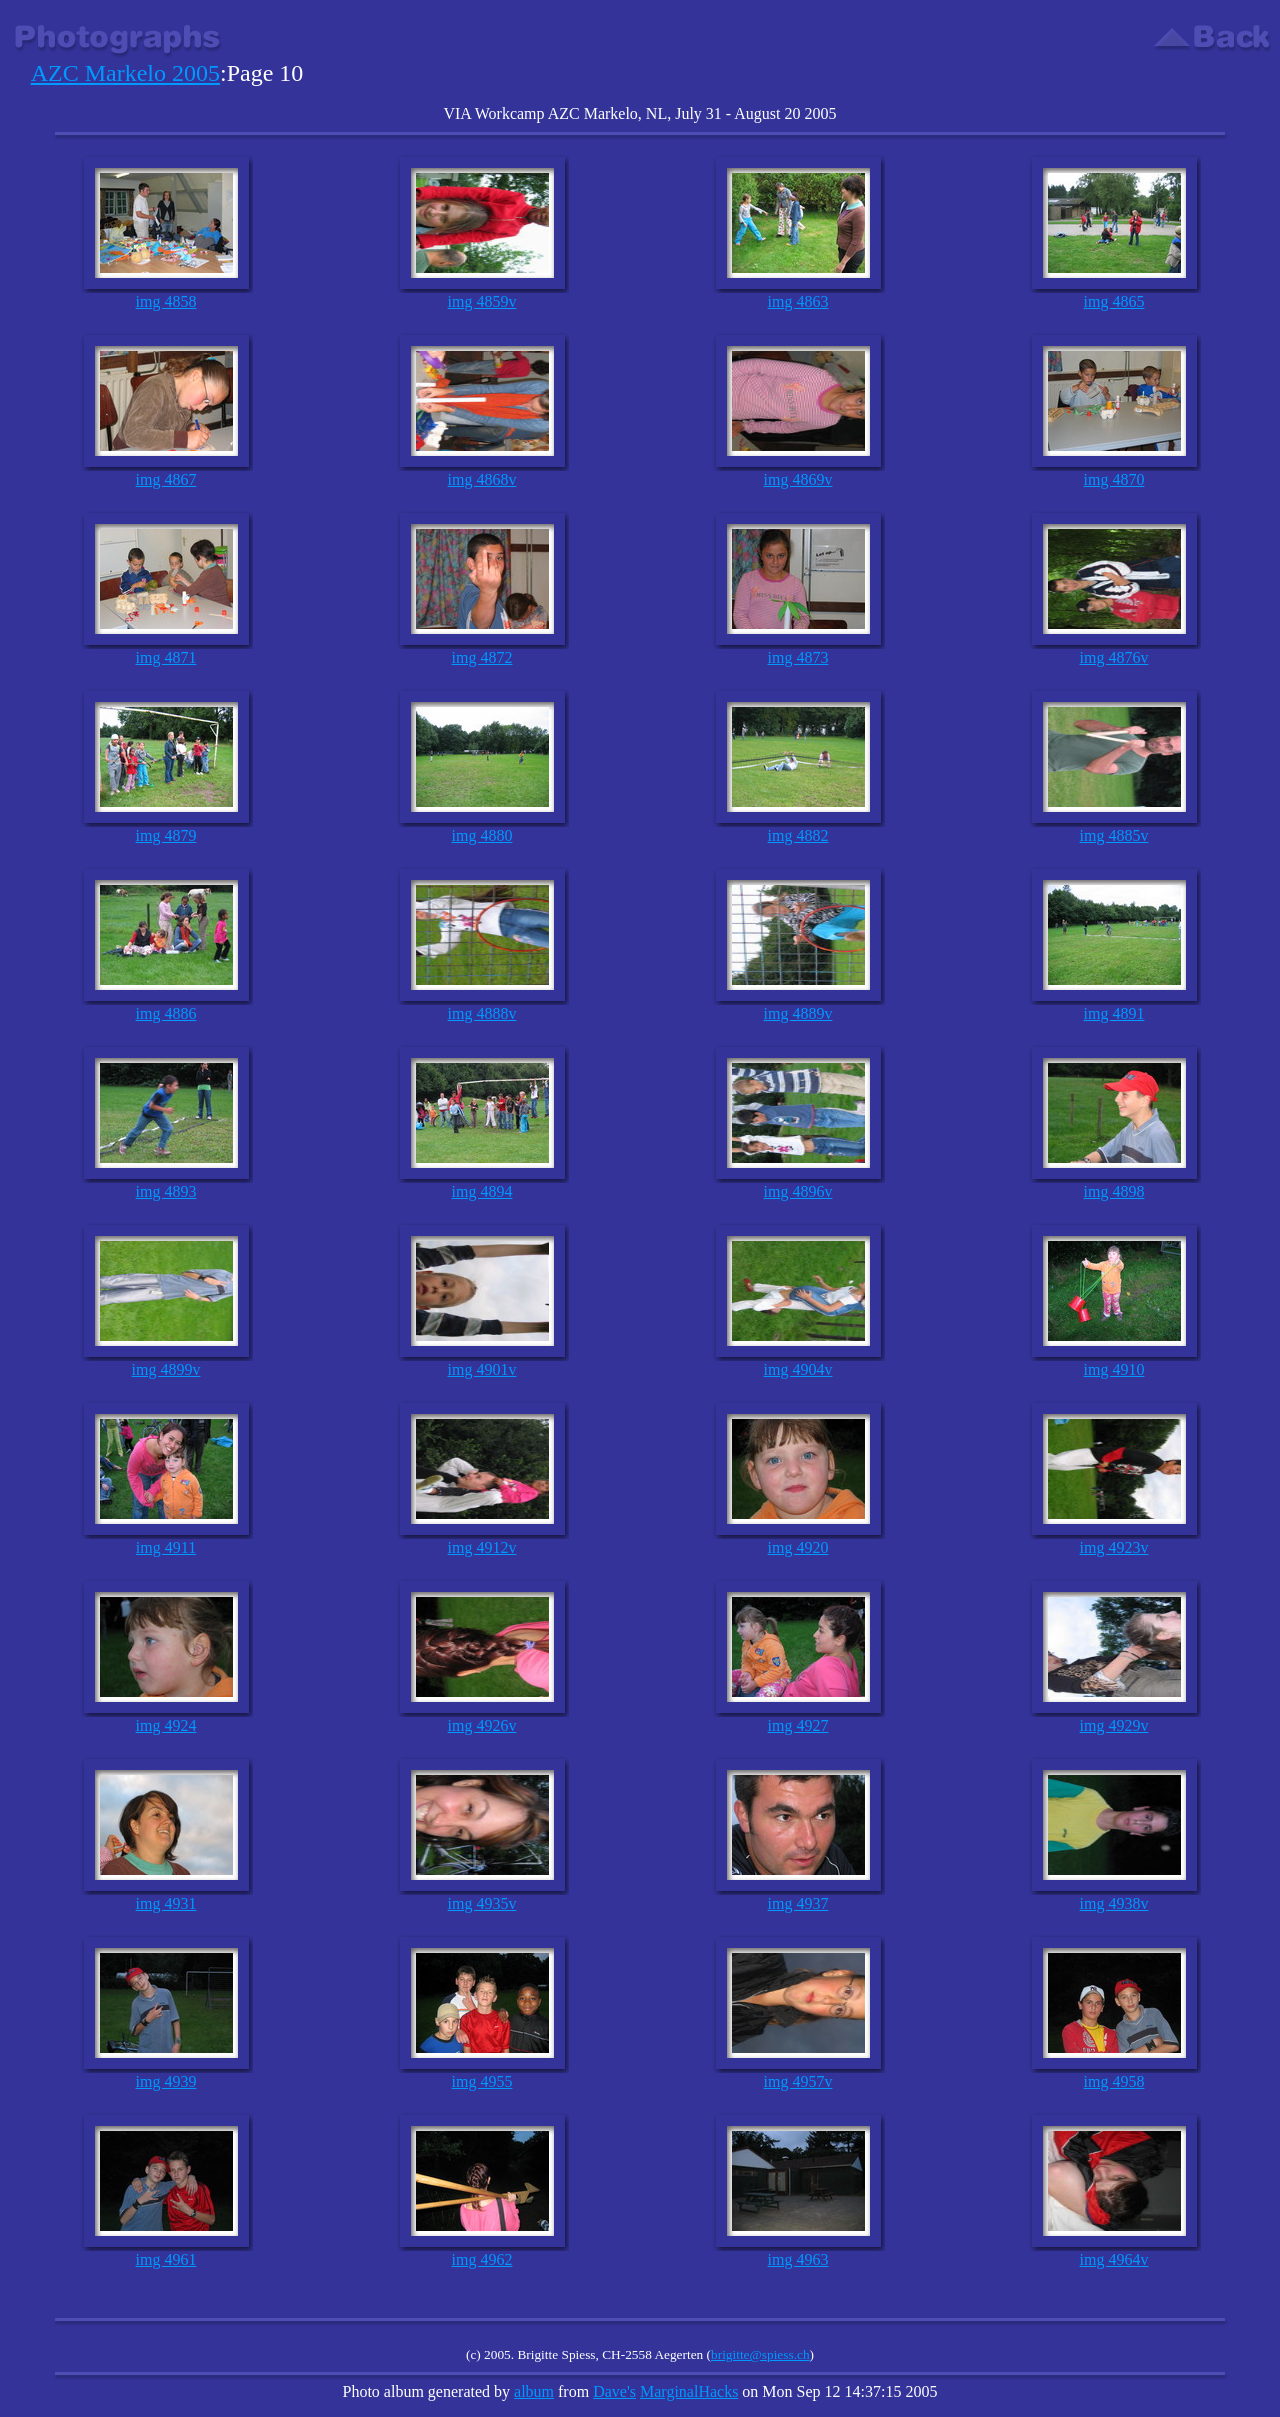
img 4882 (798, 835)
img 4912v (482, 1547)
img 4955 (482, 2081)
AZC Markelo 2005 (125, 73)
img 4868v (482, 479)
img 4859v (482, 301)
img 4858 (166, 301)
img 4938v (1114, 1903)
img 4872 (482, 657)
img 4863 (798, 301)
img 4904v (798, 1369)
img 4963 (798, 2259)
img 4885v (1114, 835)
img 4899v (166, 1369)
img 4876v (1114, 657)
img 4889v (798, 1013)
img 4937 (798, 1903)
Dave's (614, 2391)
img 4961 (166, 2259)
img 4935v (482, 1903)
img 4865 (1114, 301)
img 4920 (798, 1547)
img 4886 (166, 1013)
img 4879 (166, 835)
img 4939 (166, 2081)
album (534, 2391)
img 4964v (1114, 2259)
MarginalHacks (689, 2391)
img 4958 (1114, 2081)
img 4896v (798, 1191)
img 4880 (482, 835)
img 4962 (482, 2259)
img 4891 (1114, 1013)
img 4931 (166, 1903)
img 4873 (798, 657)
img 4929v (1114, 1725)
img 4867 (166, 479)
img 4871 (166, 657)
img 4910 (1114, 1369)
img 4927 (798, 1725)
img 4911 (166, 1547)
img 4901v (482, 1369)
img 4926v (482, 1725)
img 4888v (482, 1013)
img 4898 (1114, 1191)
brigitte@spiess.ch (760, 2354)
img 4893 (166, 1191)
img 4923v (1114, 1547)
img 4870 (1114, 479)
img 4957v (798, 2081)
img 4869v (798, 479)
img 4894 (482, 1191)
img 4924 (166, 1725)
